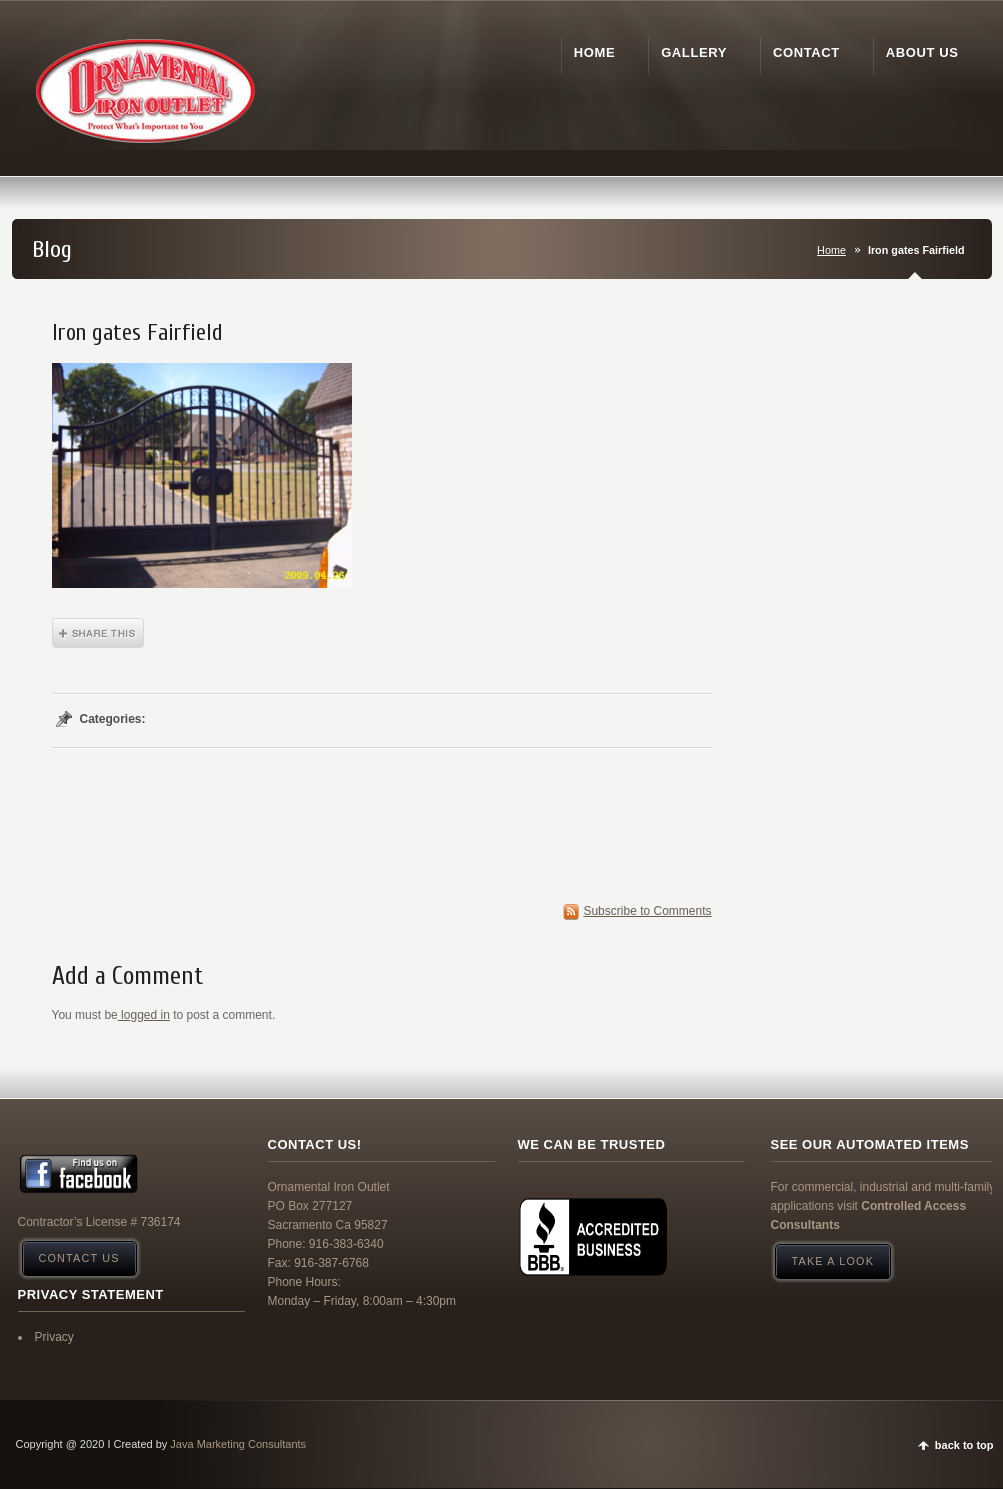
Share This (98, 633)
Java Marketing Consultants (238, 1444)
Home (831, 250)
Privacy (54, 1337)
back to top (964, 1445)
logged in (144, 1015)
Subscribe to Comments (647, 911)
